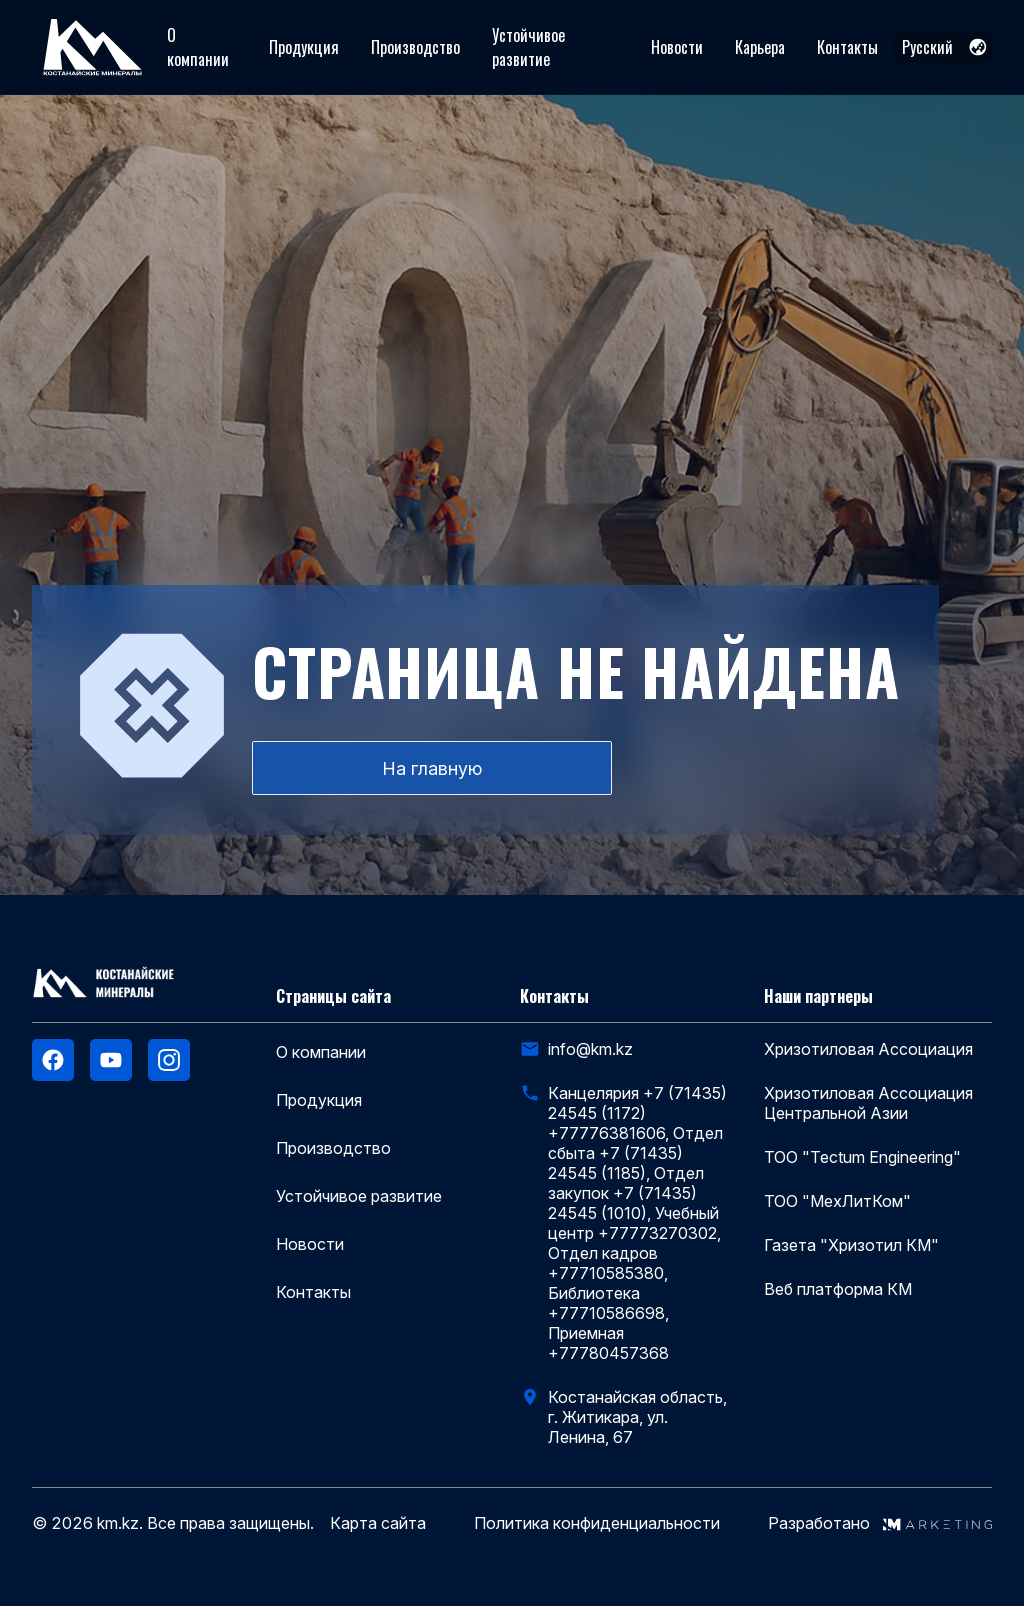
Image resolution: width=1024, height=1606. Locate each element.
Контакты (847, 47)
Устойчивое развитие (528, 47)
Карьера (760, 47)
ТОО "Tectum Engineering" (862, 1157)
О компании (198, 47)
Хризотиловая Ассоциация (868, 1049)
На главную (432, 768)
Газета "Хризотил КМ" (851, 1245)
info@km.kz (590, 1049)
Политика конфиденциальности (597, 1523)
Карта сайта (378, 1523)
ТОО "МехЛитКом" (837, 1201)
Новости (677, 47)
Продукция (304, 47)
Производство (415, 47)
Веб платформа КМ (838, 1289)
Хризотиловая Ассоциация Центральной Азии (868, 1103)
